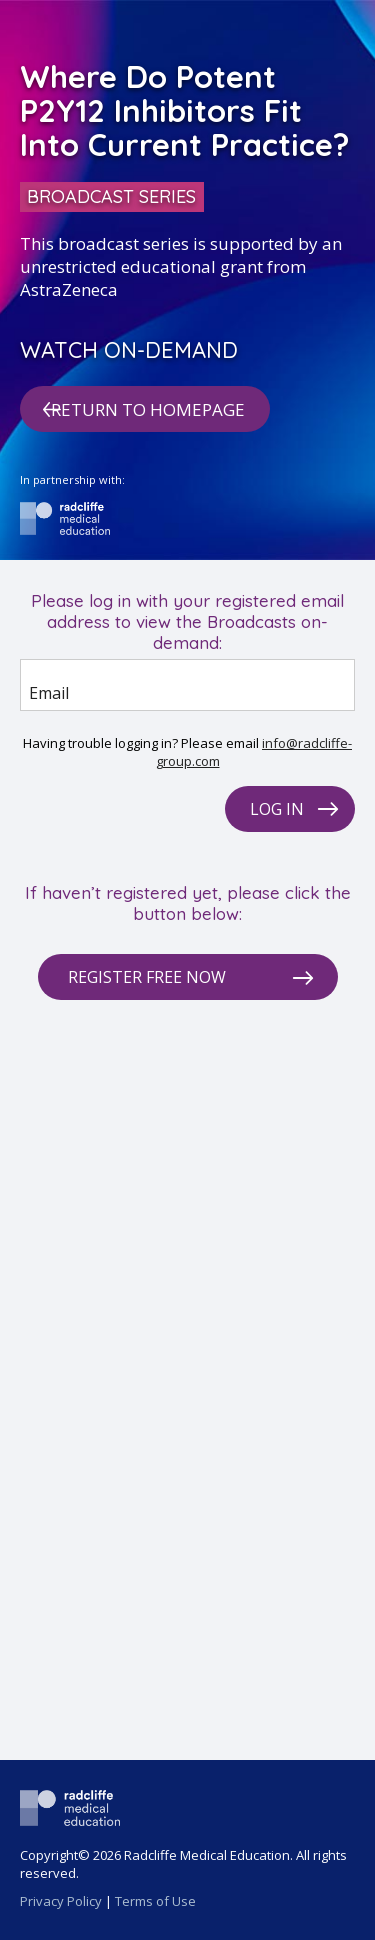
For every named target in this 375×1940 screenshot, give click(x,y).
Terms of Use (155, 1901)
